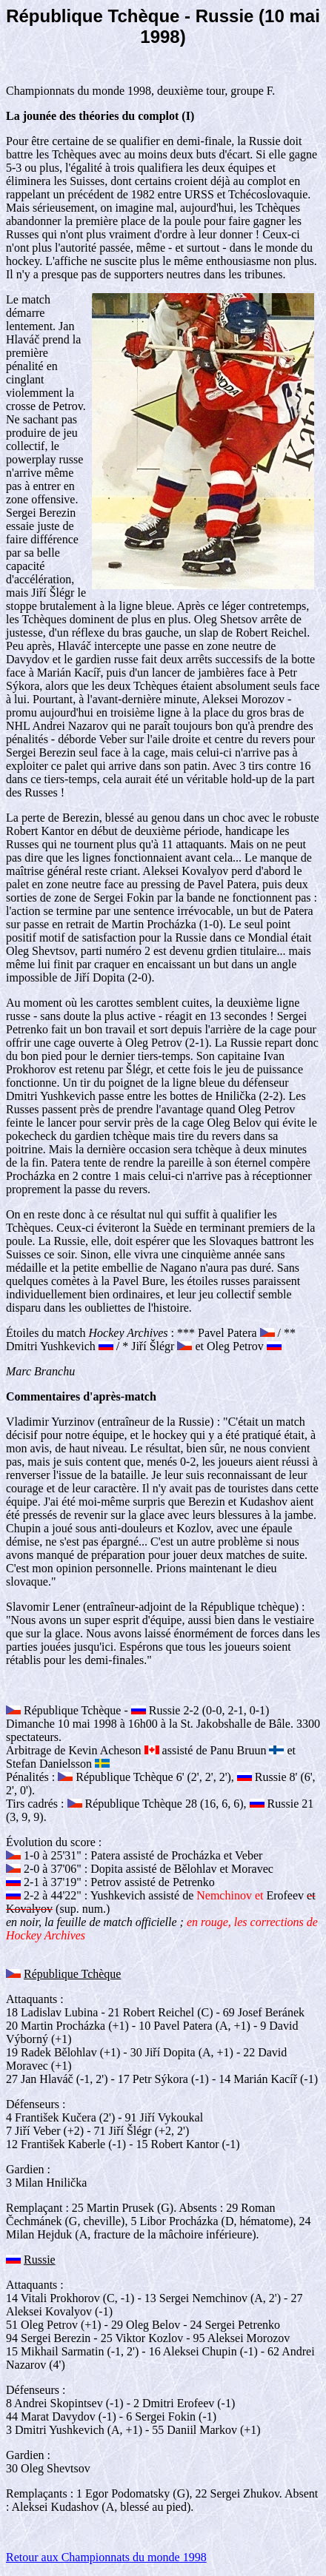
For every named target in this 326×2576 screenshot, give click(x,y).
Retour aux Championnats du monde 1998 (106, 2557)
